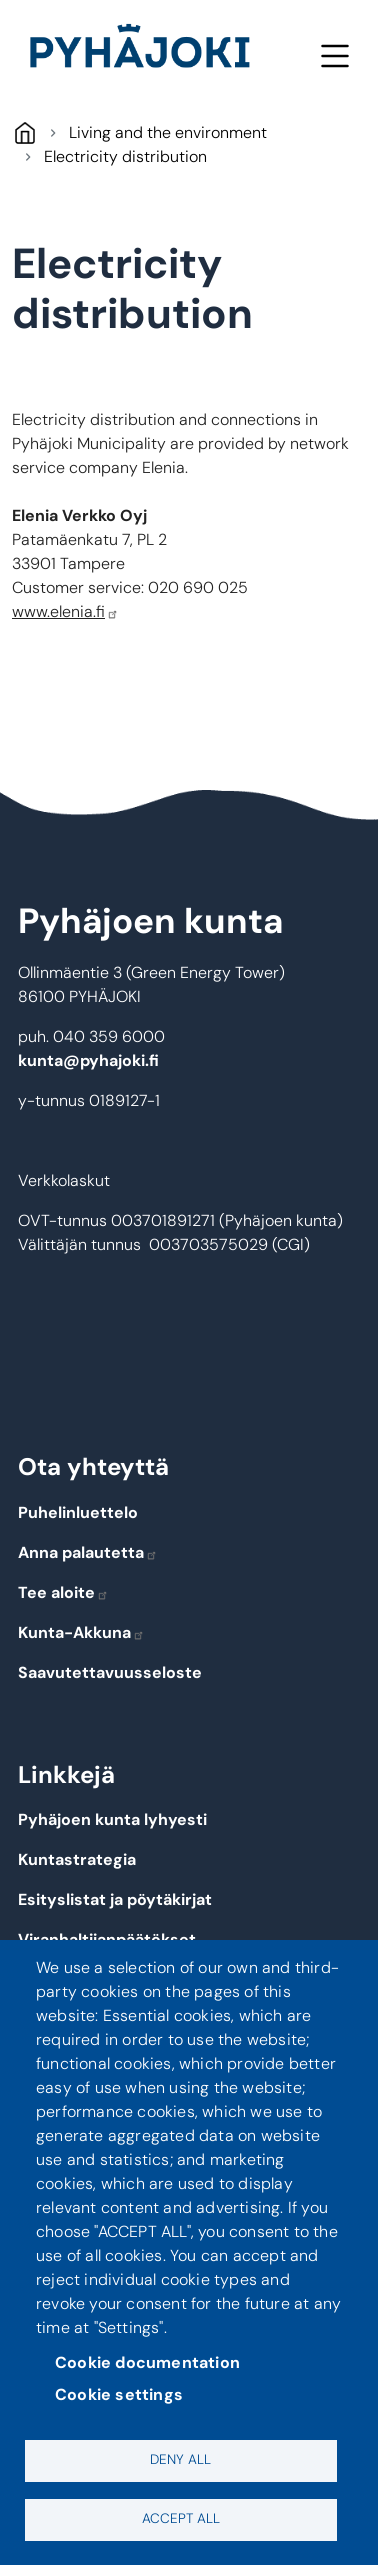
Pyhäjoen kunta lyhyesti (112, 1819)
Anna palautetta (88, 1552)
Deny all (180, 2459)
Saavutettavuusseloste (110, 1672)
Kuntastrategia (77, 1859)
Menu (334, 55)
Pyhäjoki (24, 132)
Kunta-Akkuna (81, 1632)
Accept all (181, 2518)
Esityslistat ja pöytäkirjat (115, 1899)
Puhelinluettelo (78, 1512)
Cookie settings (119, 2394)
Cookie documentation (147, 2362)
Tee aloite (63, 1592)
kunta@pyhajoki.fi (88, 1060)
